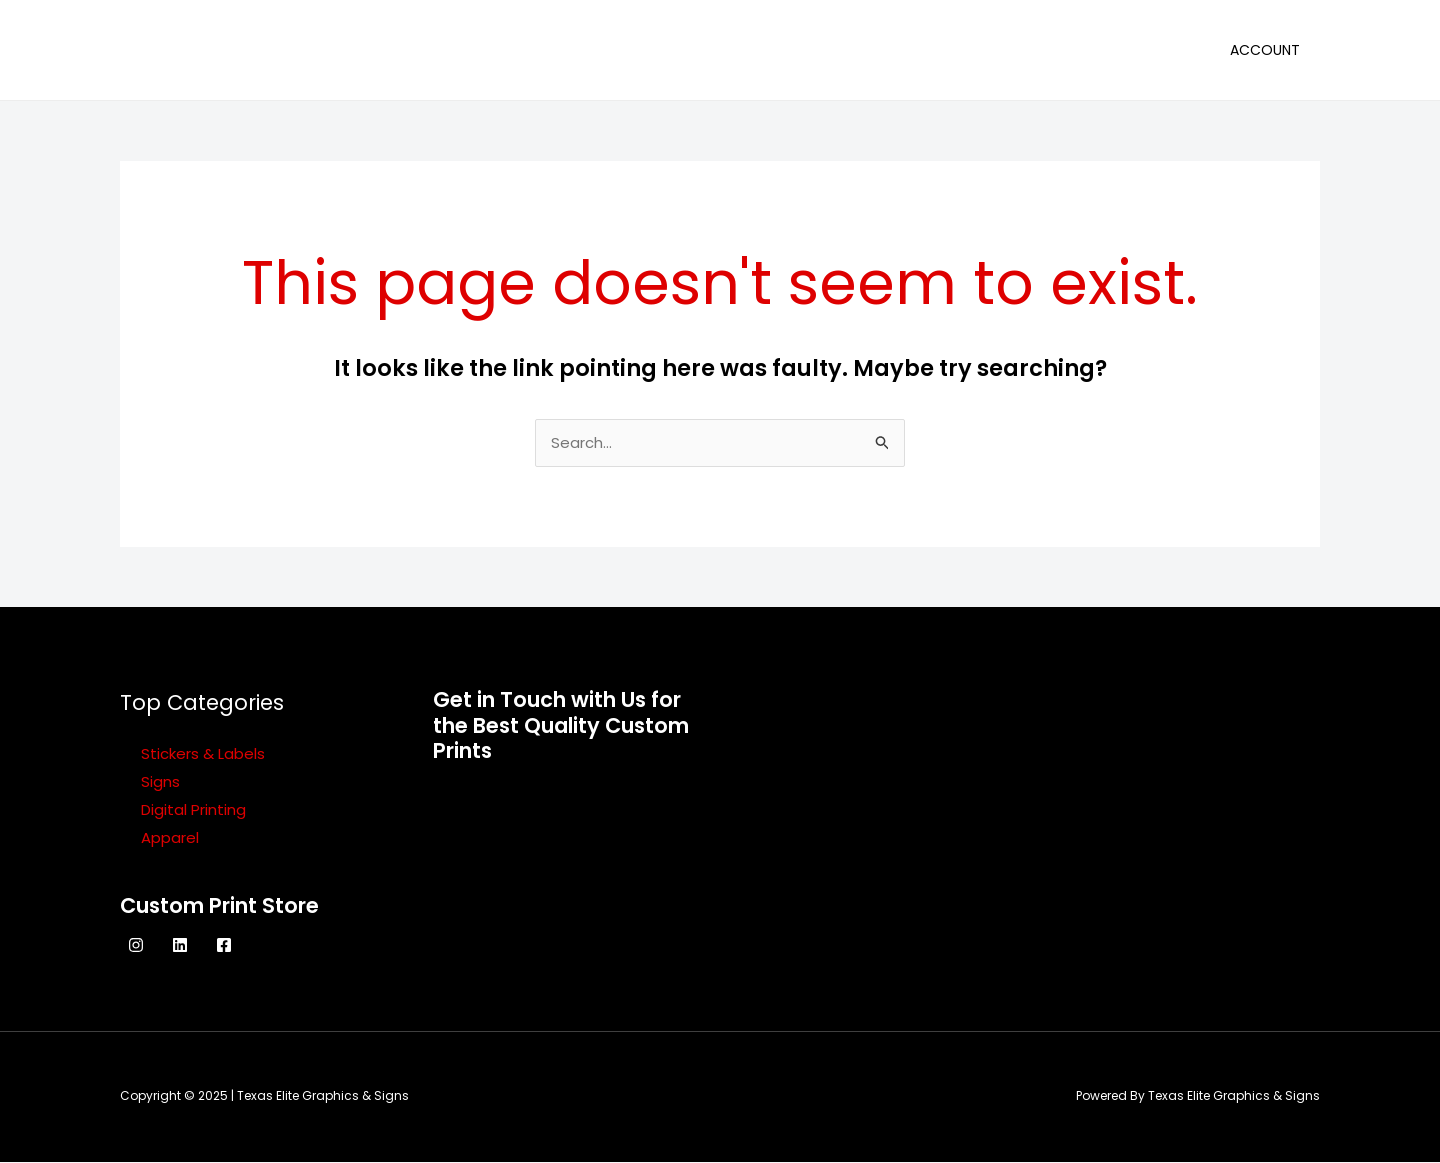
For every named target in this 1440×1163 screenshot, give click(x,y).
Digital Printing (193, 810)
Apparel (170, 838)
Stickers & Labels (203, 754)
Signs (160, 782)
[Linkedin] (180, 946)
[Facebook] (224, 946)
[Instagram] (136, 946)
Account (1265, 50)
